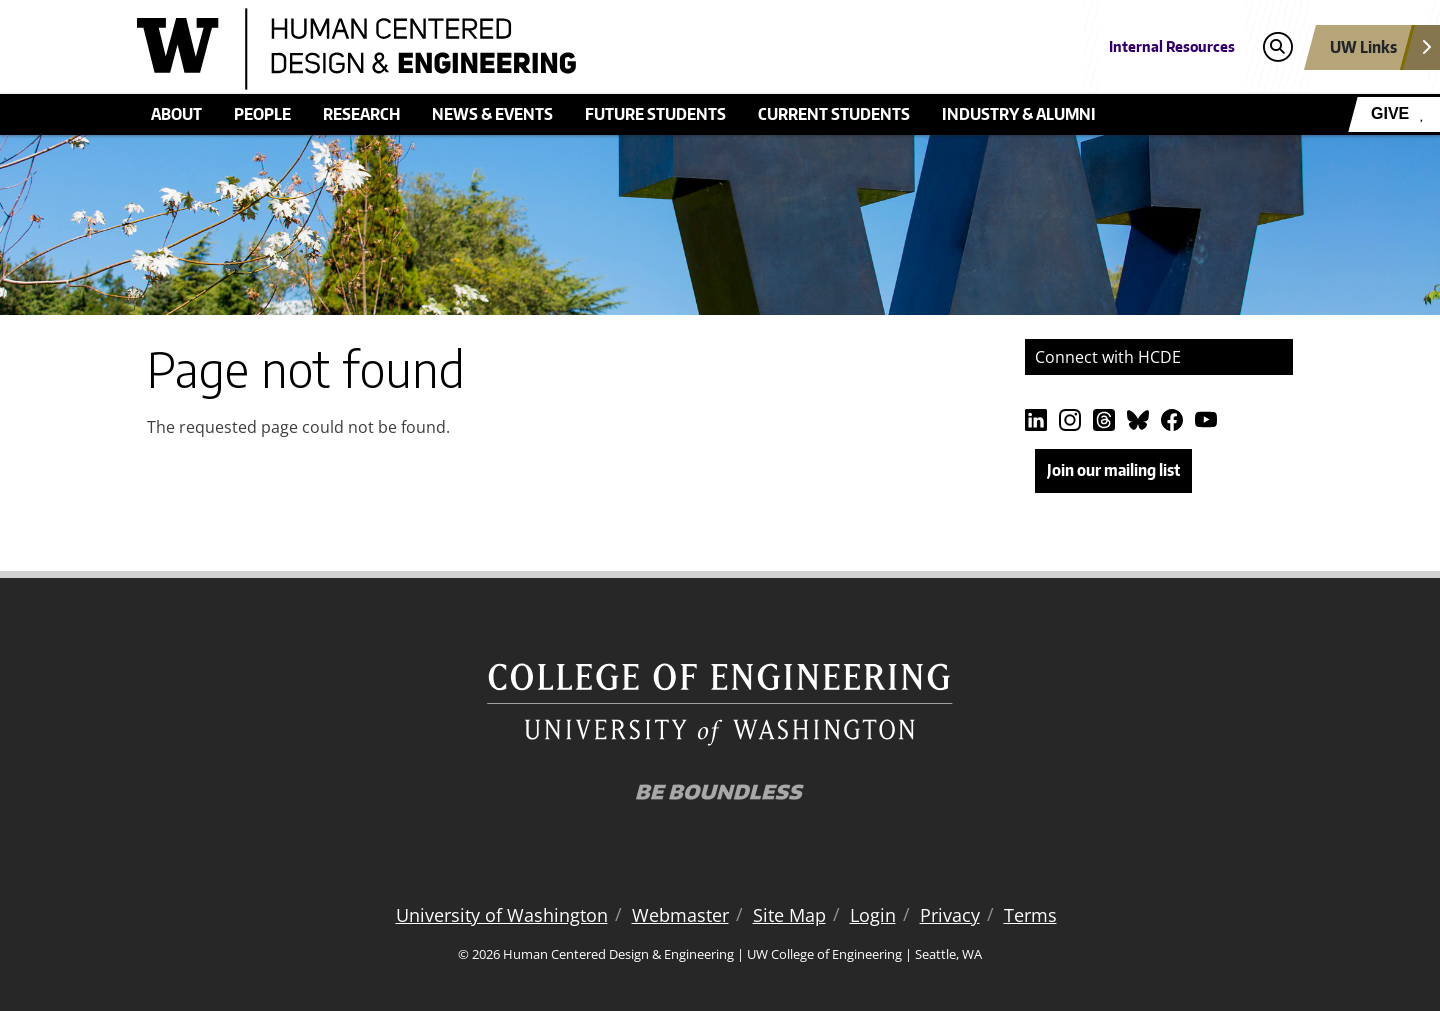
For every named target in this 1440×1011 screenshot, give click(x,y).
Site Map (789, 915)
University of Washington (502, 915)
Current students (834, 114)
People (262, 114)
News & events (492, 114)
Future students (655, 114)
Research (361, 114)
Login (873, 915)
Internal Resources (1172, 46)
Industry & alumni (1019, 114)
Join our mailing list (1113, 470)
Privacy (950, 915)
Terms (1030, 915)
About (176, 114)
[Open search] (1277, 47)
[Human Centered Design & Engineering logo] (574, 49)
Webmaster (680, 915)
